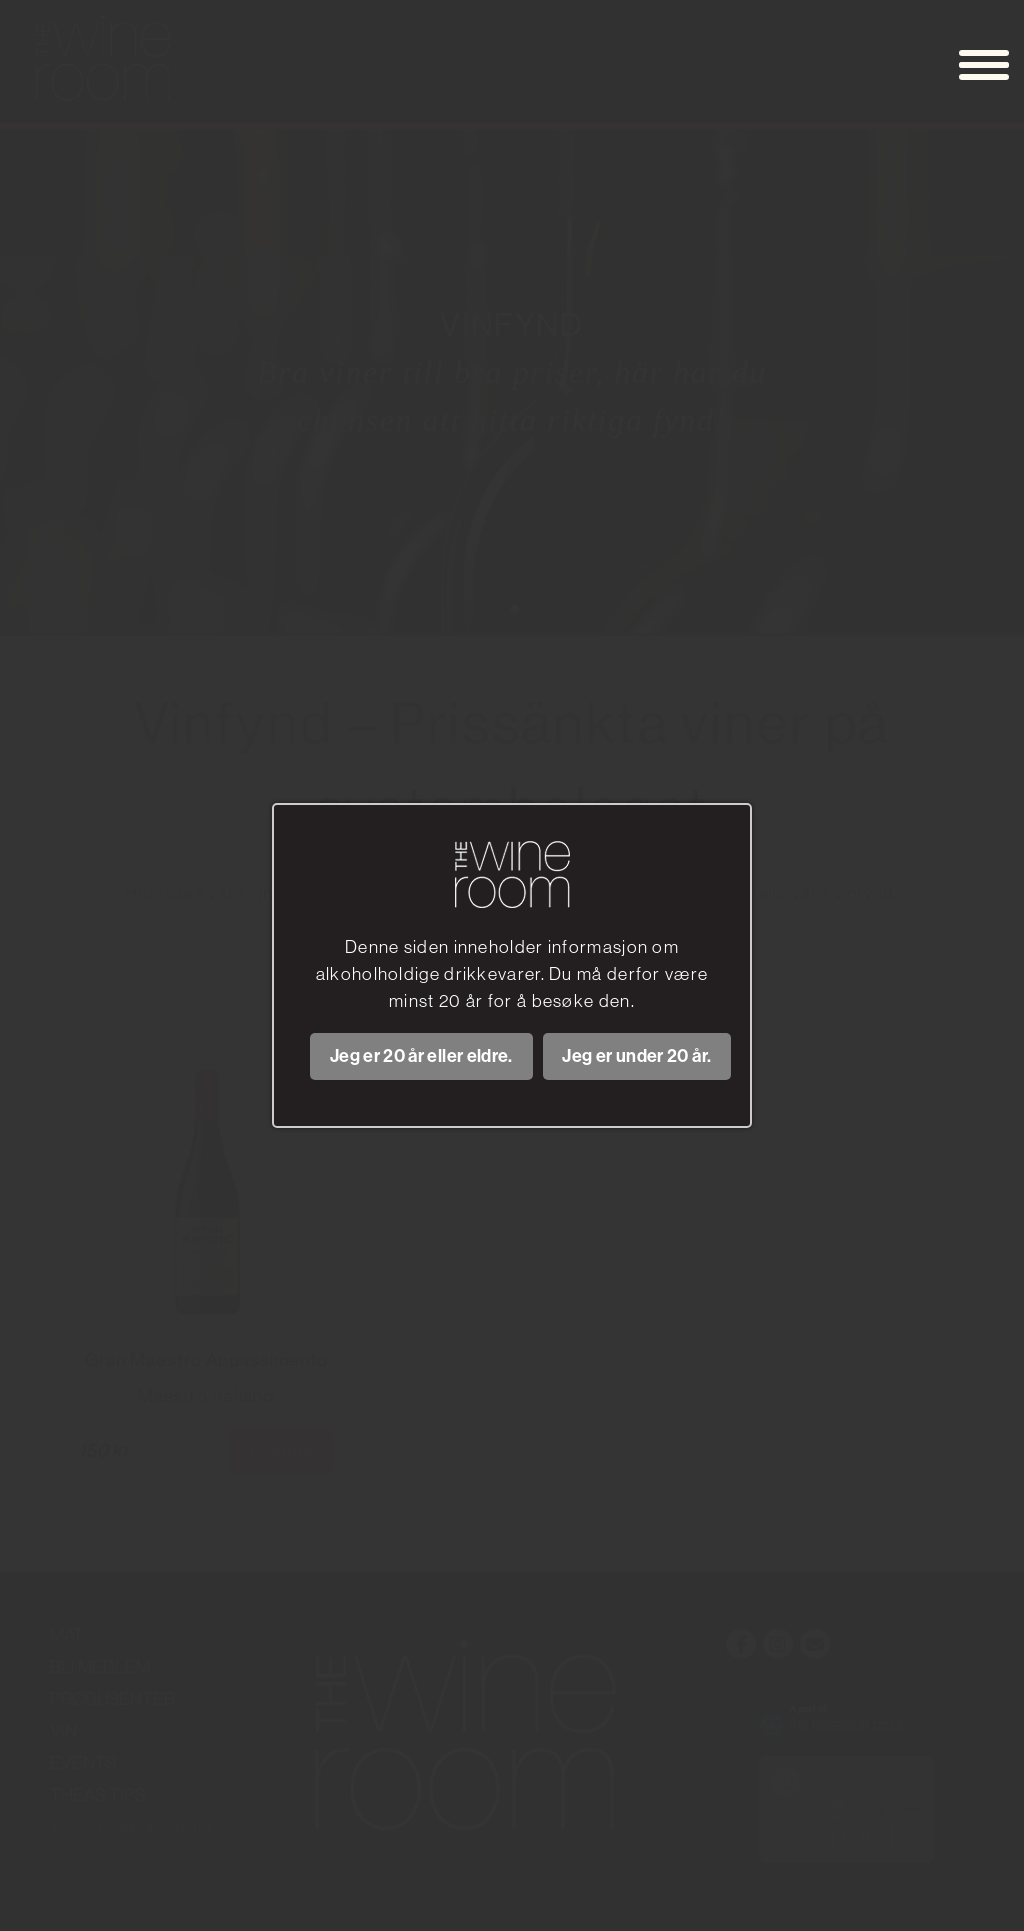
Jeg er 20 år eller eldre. (421, 1056)
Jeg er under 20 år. (636, 1056)
